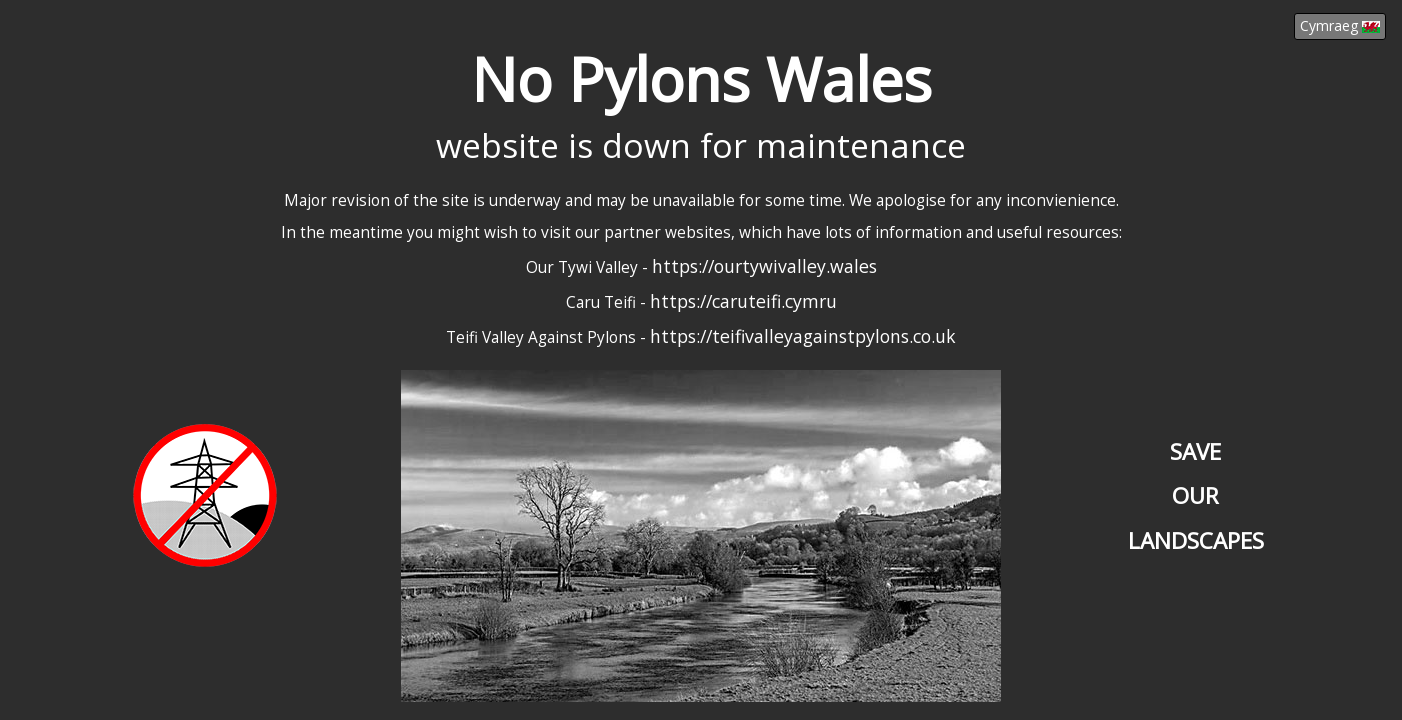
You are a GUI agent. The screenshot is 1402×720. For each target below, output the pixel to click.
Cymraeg (1340, 25)
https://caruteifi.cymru (743, 301)
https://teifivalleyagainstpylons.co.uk (803, 336)
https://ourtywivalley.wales (764, 266)
